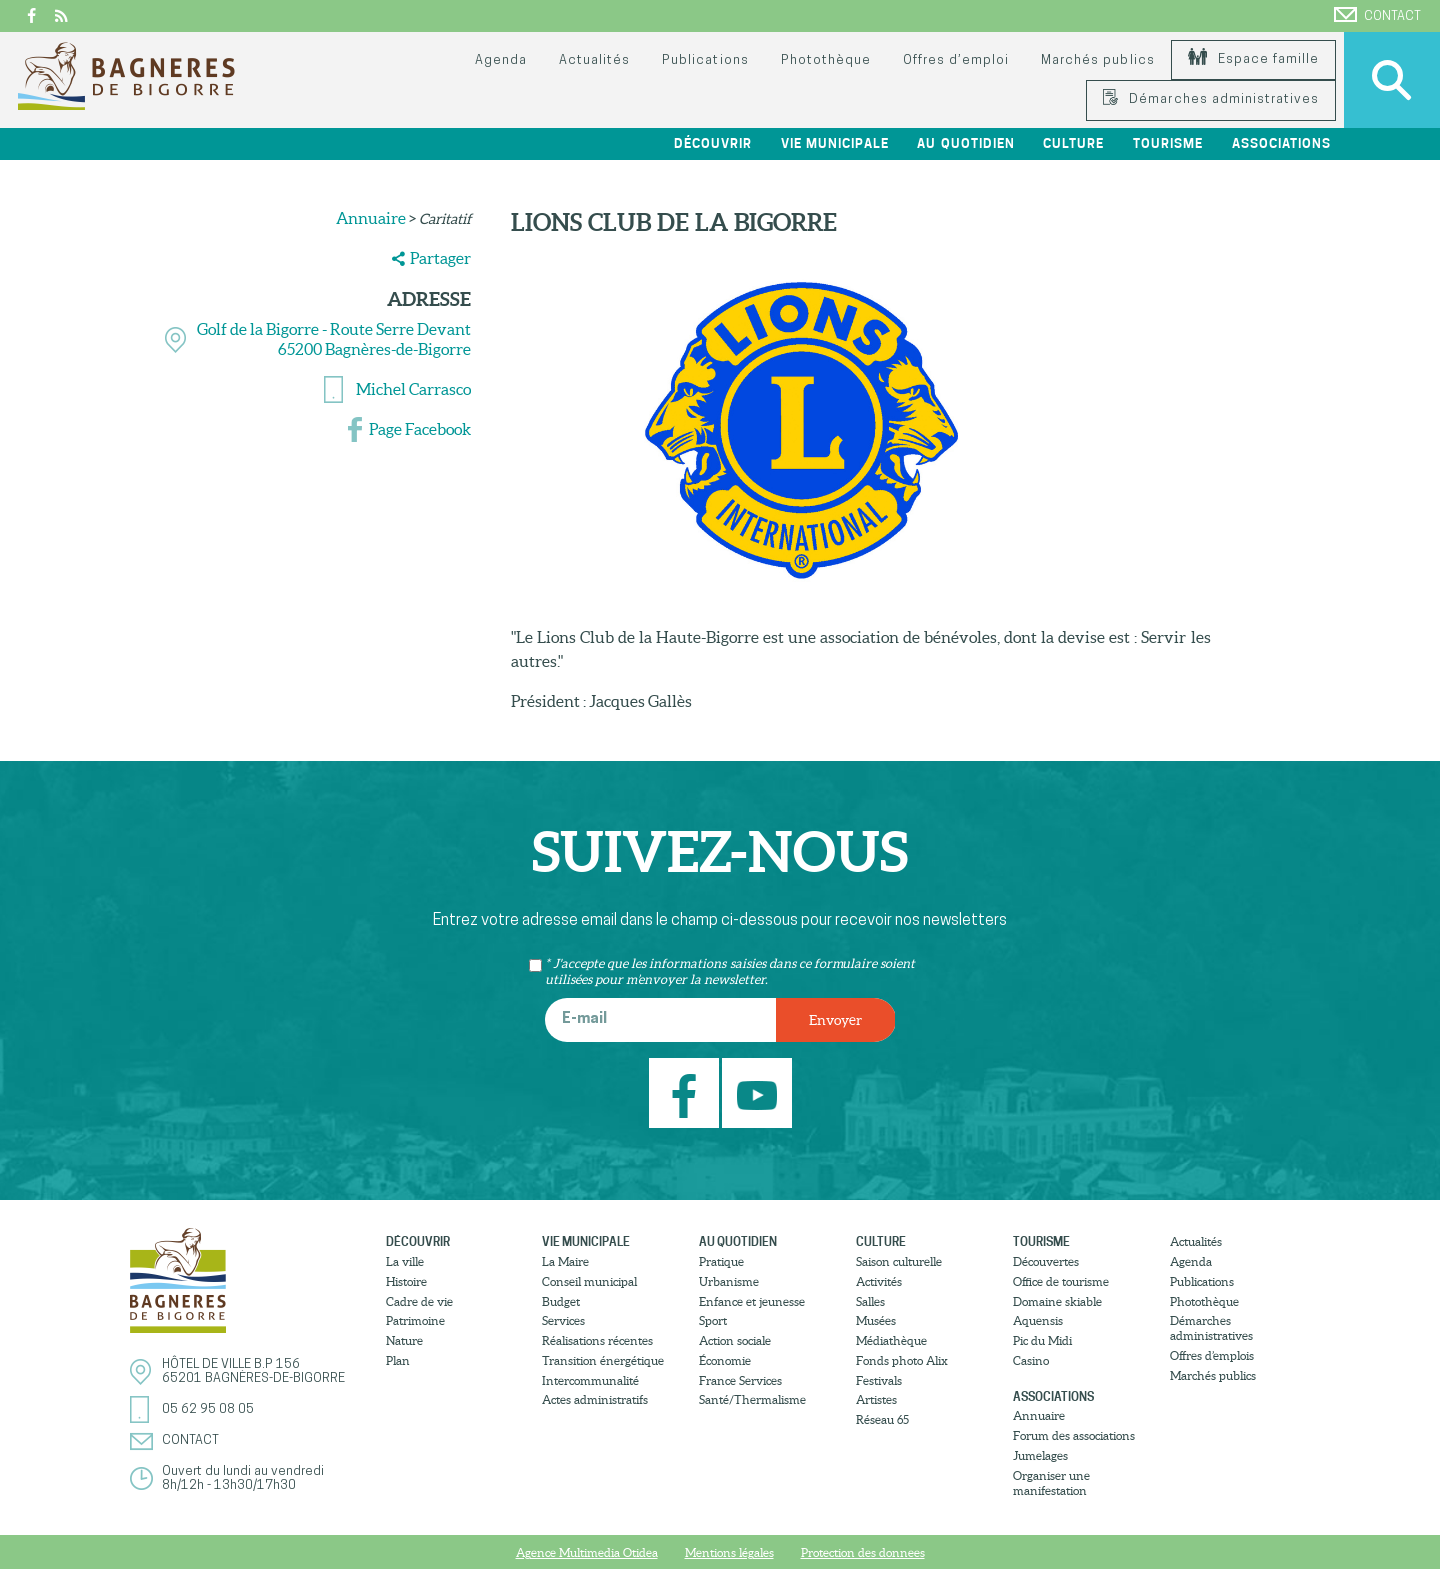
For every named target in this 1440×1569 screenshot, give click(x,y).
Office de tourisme (1061, 1281)
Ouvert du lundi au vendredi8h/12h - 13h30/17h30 (243, 1478)
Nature (404, 1340)
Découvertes (1046, 1261)
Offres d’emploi (956, 60)
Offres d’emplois (1212, 1355)
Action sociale (735, 1340)
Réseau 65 (882, 1419)
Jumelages (1040, 1455)
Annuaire (371, 218)
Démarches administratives (1211, 99)
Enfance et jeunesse (752, 1301)
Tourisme (1168, 143)
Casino (1031, 1360)
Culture (1073, 143)
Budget (561, 1301)
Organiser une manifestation (1051, 1483)
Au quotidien (965, 143)
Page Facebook (420, 429)
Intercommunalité (590, 1380)
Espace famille (1253, 59)
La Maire (565, 1261)
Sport (713, 1320)
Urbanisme (729, 1281)
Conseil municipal (589, 1281)
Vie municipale (835, 143)
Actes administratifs (595, 1399)
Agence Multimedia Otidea (587, 1552)
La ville (405, 1261)
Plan (398, 1360)
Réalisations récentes (597, 1340)
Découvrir (713, 143)
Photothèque (826, 60)
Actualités (594, 60)
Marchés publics (1097, 60)
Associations (1281, 143)
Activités (879, 1281)
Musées (876, 1320)
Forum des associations (1074, 1435)
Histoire (406, 1281)
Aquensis (1038, 1320)
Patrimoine (415, 1320)
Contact (1377, 15)
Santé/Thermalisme (752, 1399)
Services (563, 1320)
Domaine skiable (1057, 1301)
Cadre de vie (419, 1301)
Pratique (721, 1261)
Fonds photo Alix (902, 1360)
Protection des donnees (863, 1552)
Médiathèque (891, 1340)
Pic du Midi (1042, 1340)
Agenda (501, 60)
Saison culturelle (899, 1261)
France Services (740, 1380)
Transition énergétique (603, 1360)
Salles (870, 1301)
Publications (705, 60)
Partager (440, 258)
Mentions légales (729, 1552)
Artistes (876, 1399)
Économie (725, 1360)
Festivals (879, 1380)
